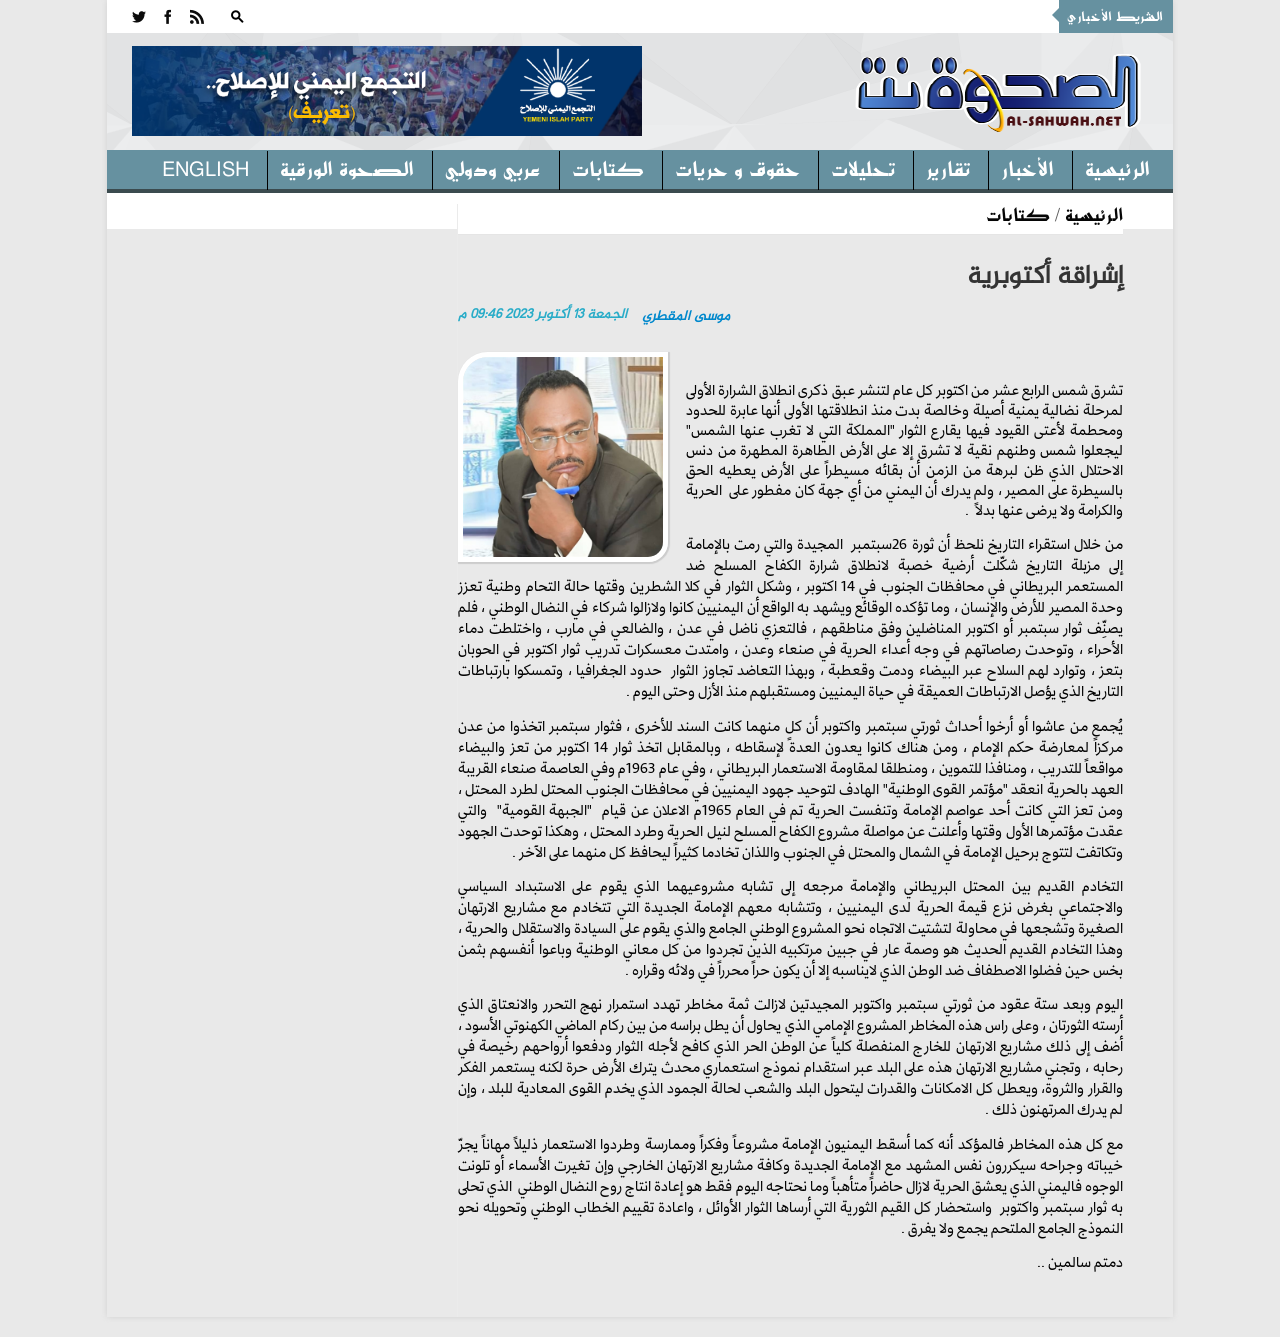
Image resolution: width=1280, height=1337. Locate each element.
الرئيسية (1117, 168)
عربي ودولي (493, 168)
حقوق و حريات (737, 168)
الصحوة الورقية (347, 168)
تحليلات (863, 168)
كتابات (608, 168)
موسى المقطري (686, 316)
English (205, 168)
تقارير (948, 168)
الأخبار (1027, 168)
